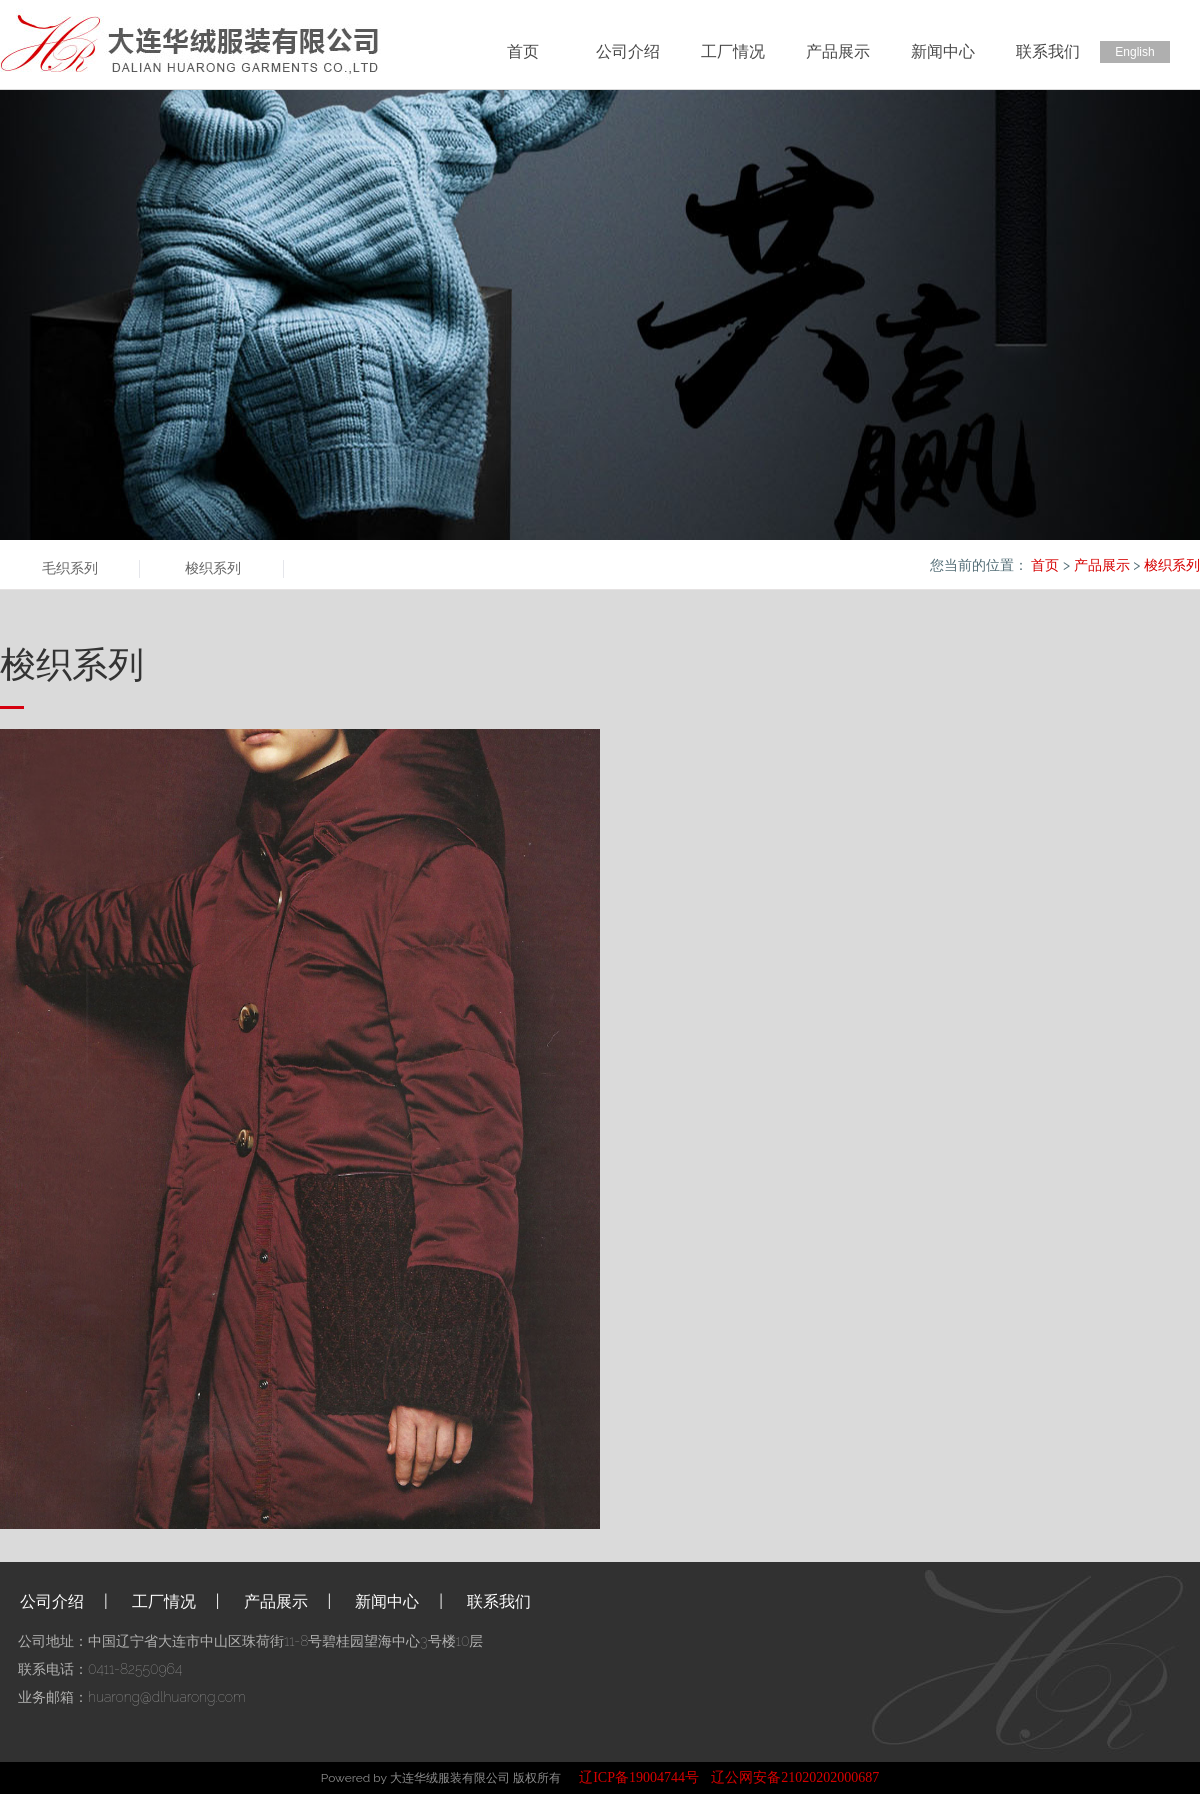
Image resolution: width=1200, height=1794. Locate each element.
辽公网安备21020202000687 (795, 1777)
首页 (523, 51)
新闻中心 (943, 51)
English (1134, 52)
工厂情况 (733, 51)
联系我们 (1048, 51)
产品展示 (838, 51)
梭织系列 (213, 568)
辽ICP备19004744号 (639, 1777)
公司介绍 (628, 51)
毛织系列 (70, 568)
